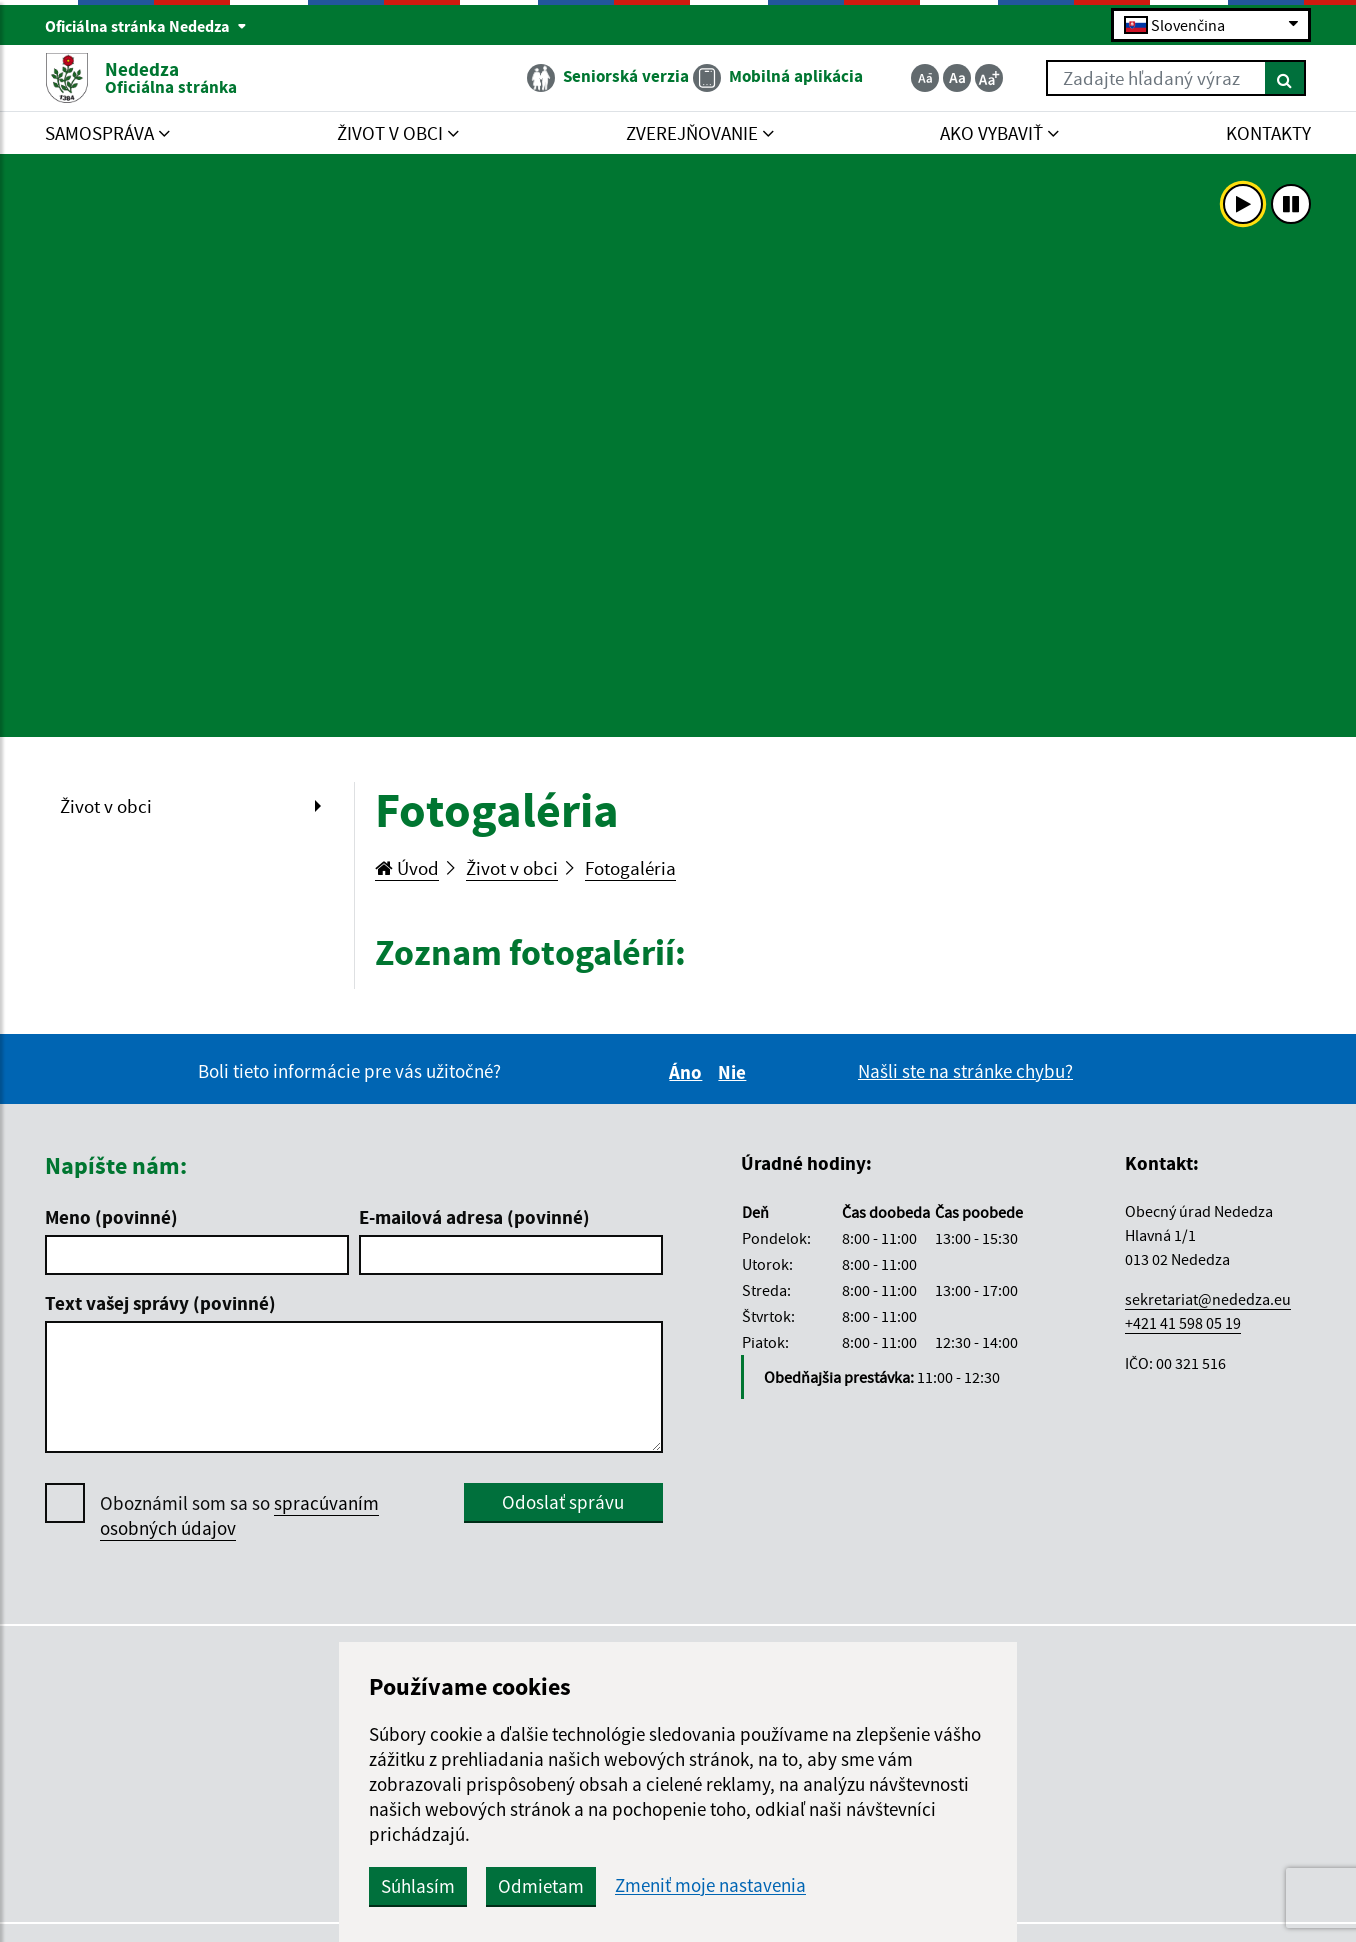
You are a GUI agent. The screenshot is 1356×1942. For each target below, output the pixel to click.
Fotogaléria (630, 868)
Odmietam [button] (541, 1886)
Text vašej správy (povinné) (160, 1303)
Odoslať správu (563, 1502)
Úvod (407, 868)
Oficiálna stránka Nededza (146, 26)
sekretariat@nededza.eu (1208, 1299)
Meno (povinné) (111, 1217)
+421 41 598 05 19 (1183, 1323)
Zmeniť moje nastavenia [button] (710, 1885)
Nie (735, 1072)
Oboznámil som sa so (239, 1516)
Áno (688, 1072)
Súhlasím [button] (418, 1886)
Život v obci (106, 806)
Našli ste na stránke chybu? (965, 1071)
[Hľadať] (1285, 78)
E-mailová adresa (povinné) (474, 1217)
